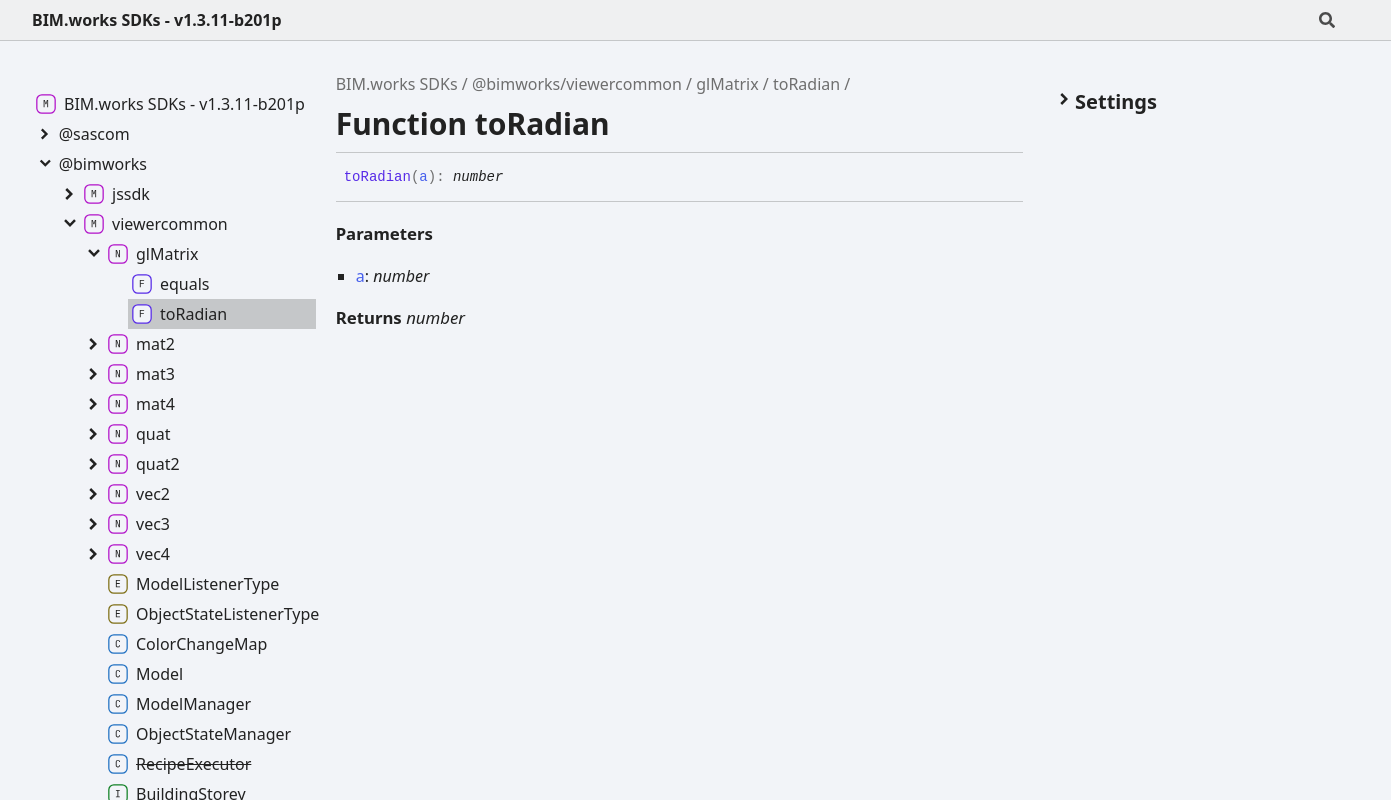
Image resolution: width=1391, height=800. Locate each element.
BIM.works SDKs (397, 84)
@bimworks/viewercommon (577, 84)
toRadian (806, 84)
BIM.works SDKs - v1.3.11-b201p (157, 20)
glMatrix (727, 84)
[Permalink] (518, 178)
